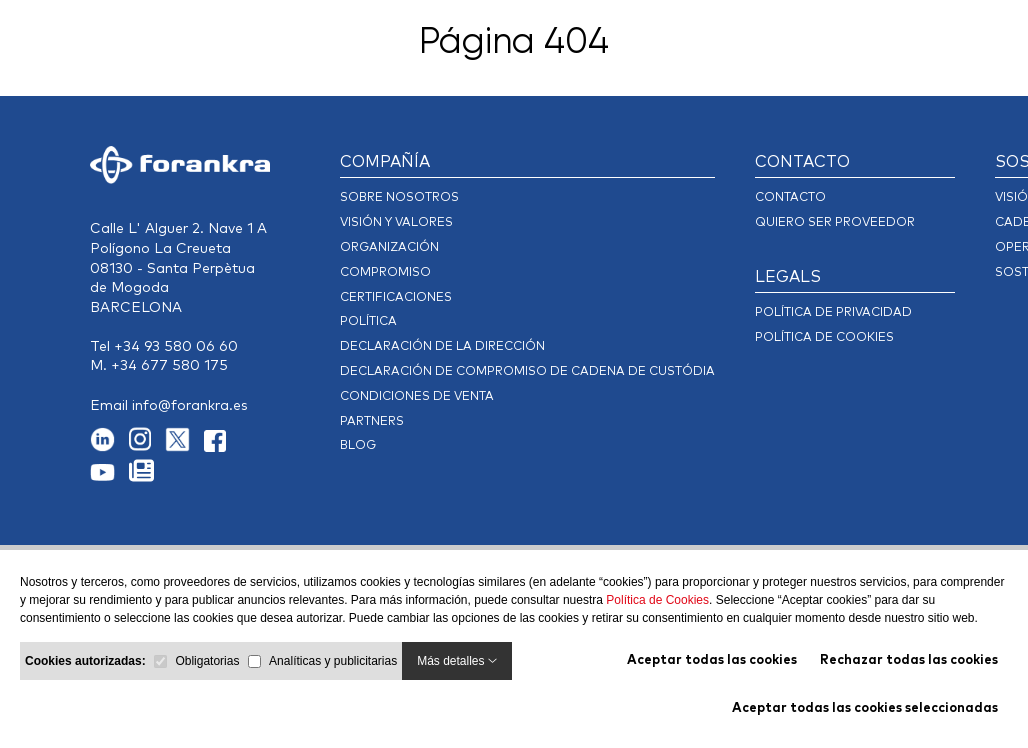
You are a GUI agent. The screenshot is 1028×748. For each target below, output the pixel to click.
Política (368, 322)
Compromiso (385, 273)
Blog (358, 446)
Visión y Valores (396, 223)
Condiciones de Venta (417, 397)
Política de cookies (824, 338)
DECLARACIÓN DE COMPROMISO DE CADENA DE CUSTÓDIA (527, 372)
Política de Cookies (657, 600)
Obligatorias (207, 661)
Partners (372, 422)
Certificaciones (396, 298)
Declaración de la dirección (442, 347)
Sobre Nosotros (399, 198)
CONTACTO (802, 162)
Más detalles (457, 661)
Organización (389, 248)
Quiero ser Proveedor (835, 223)
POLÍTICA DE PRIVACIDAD (833, 313)
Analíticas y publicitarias (333, 661)
